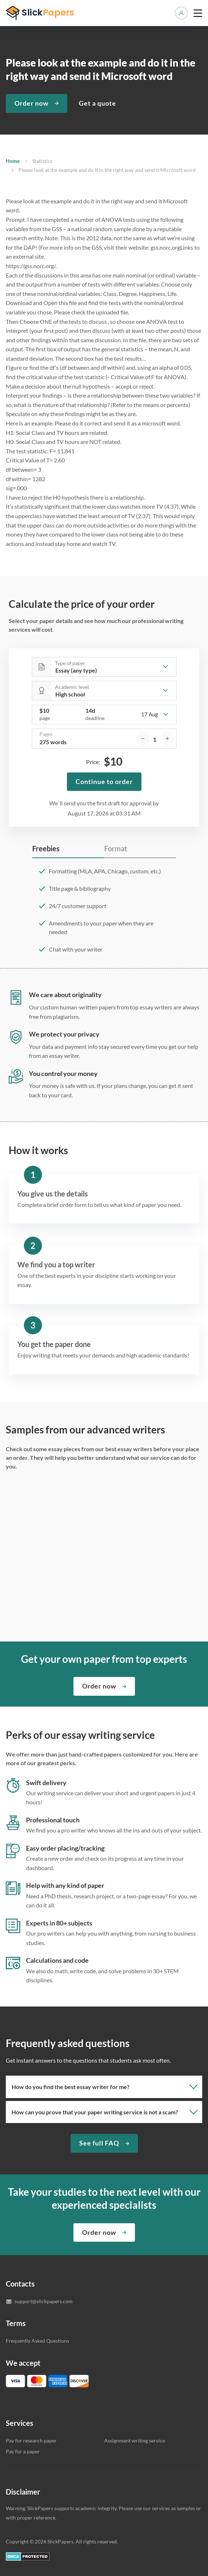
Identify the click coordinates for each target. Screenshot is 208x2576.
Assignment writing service (134, 2440)
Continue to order (104, 781)
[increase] (167, 738)
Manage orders (181, 13)
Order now (31, 103)
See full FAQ (99, 2143)
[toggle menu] (198, 13)
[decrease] (142, 738)
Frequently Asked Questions (37, 2341)
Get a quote (97, 103)
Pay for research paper (31, 2440)
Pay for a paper (23, 2451)
